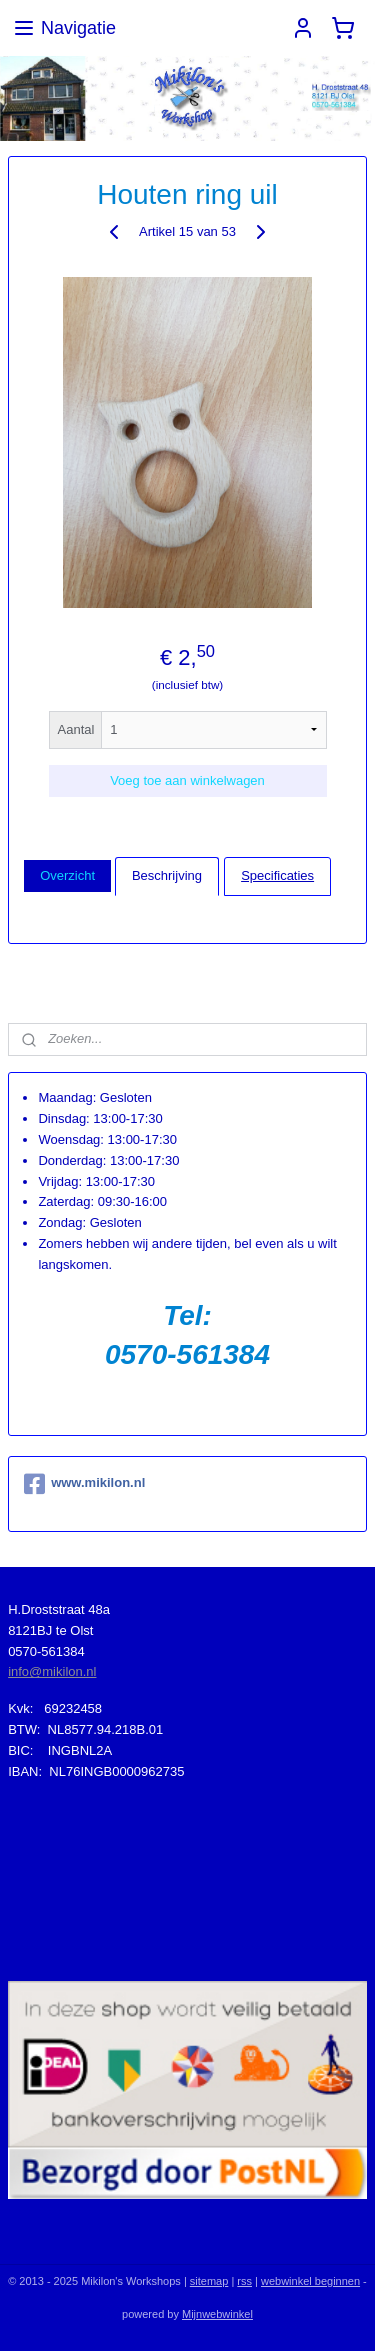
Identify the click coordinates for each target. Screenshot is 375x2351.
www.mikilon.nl (84, 1484)
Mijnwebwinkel (217, 2314)
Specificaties (277, 875)
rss (244, 2281)
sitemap (209, 2281)
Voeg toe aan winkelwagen (187, 779)
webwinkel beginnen (310, 2281)
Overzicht (67, 875)
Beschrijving (167, 875)
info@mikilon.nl (52, 1671)
